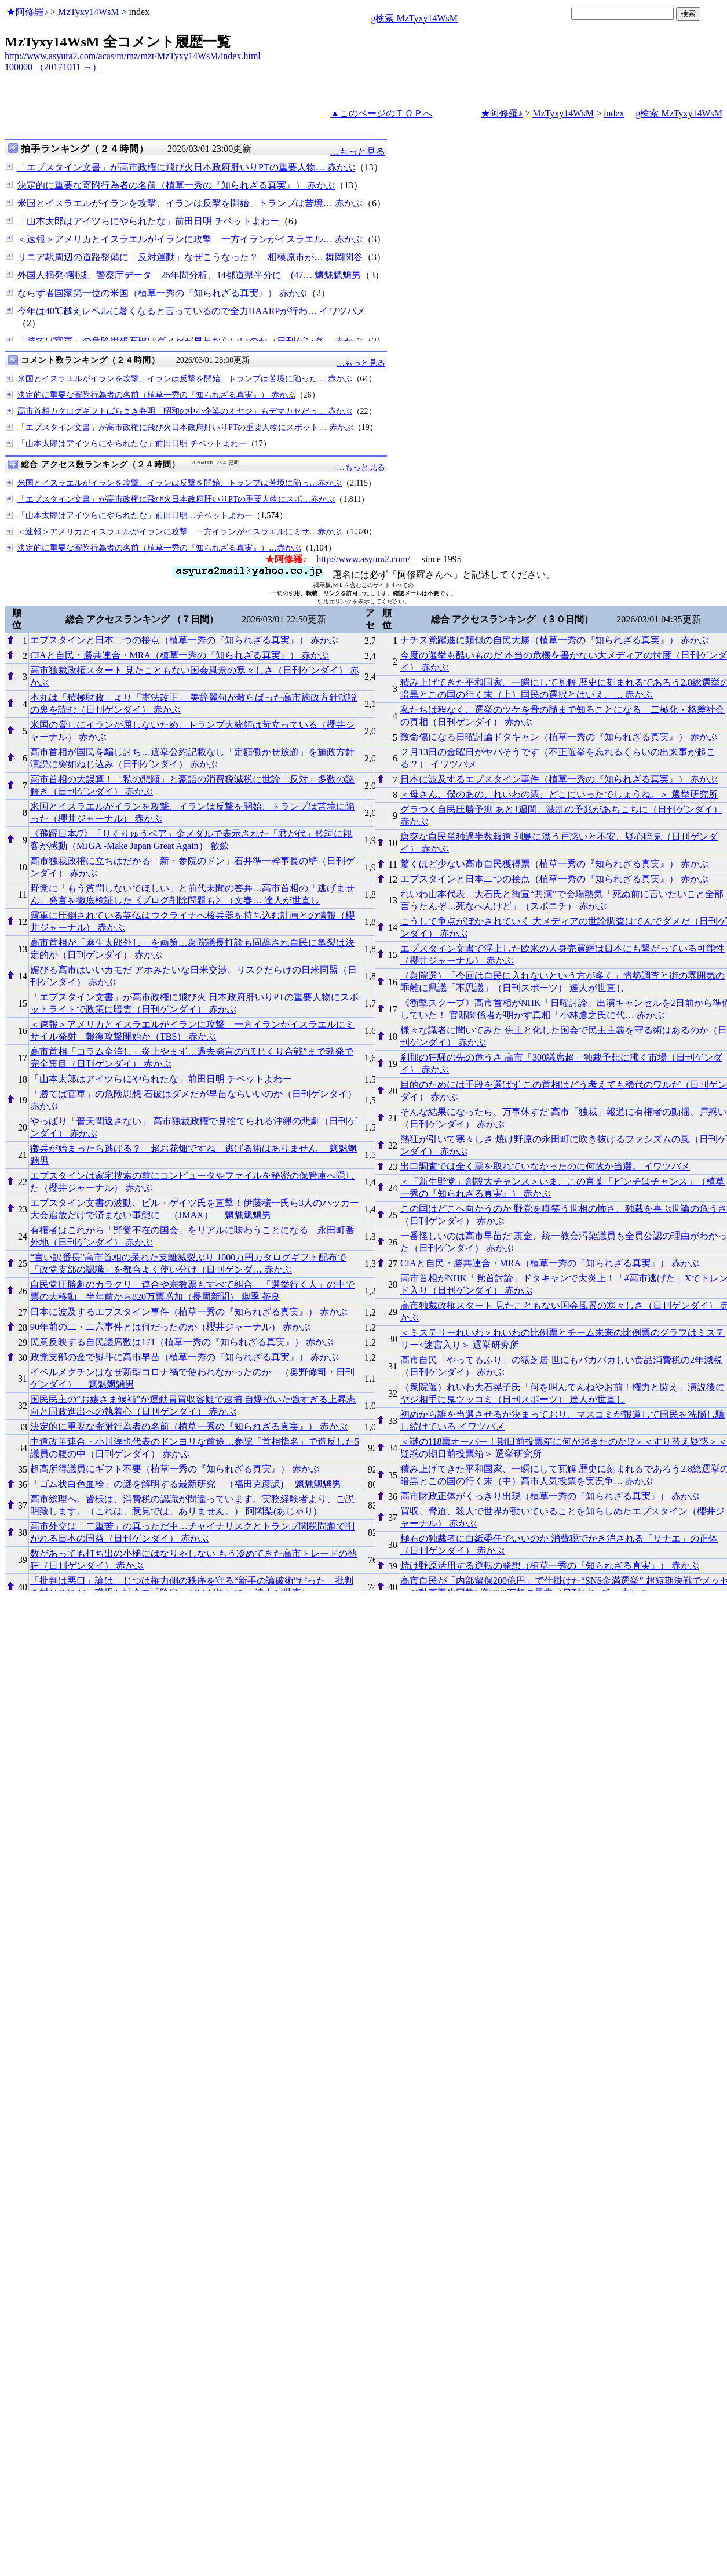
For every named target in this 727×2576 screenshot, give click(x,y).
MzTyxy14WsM (88, 12)
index (614, 113)
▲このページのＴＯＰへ (381, 113)
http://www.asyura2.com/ (363, 559)
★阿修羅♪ (27, 12)
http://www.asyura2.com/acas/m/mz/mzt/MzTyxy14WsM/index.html (133, 56)
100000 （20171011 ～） (53, 67)
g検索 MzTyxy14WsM (414, 18)
